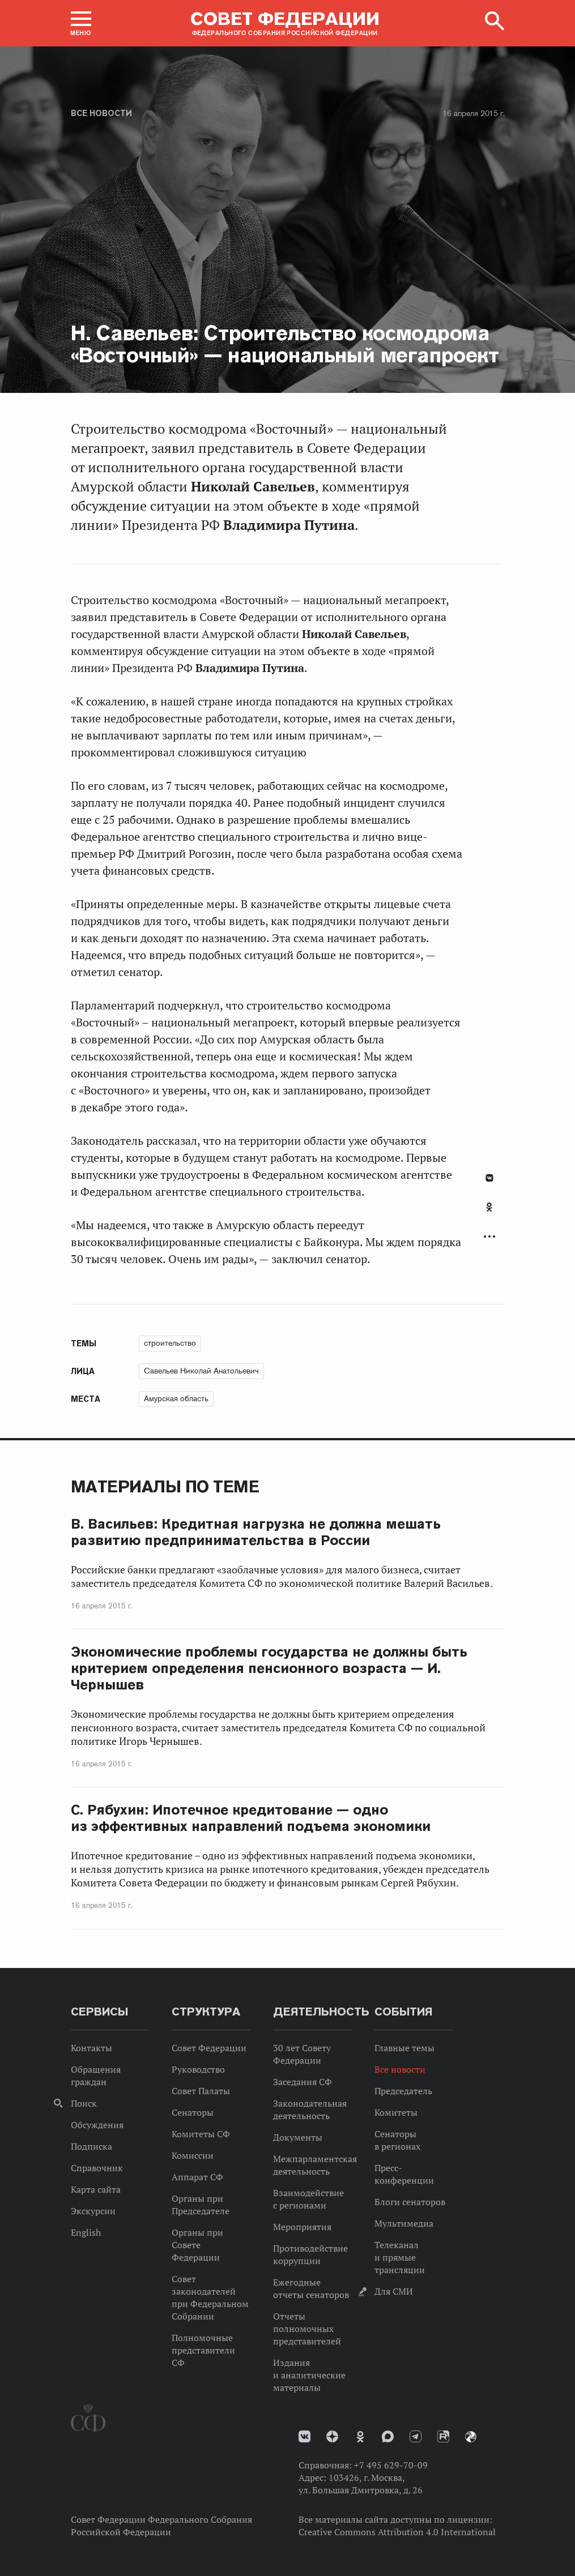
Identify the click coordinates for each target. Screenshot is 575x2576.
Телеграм (415, 2436)
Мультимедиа (403, 2223)
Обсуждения (97, 2124)
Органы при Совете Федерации (197, 2245)
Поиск (84, 2103)
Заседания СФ (302, 2081)
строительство (170, 1343)
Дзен (332, 2436)
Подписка (91, 2146)
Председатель (403, 2090)
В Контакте (489, 1178)
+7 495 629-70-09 (391, 2465)
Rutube (443, 2436)
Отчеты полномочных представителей (307, 2328)
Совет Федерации (209, 2047)
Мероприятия (302, 2226)
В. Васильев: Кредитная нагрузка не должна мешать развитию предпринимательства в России (256, 1532)
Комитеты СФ (201, 2133)
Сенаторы (193, 2112)
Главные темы (404, 2047)
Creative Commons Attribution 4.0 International (397, 2532)
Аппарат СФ (197, 2177)
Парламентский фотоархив (470, 2436)
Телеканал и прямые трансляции (399, 2257)
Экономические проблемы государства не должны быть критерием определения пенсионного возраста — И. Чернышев (269, 1668)
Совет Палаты (201, 2090)
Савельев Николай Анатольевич (201, 1371)
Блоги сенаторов (409, 2201)
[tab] (489, 1213)
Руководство (198, 2069)
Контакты (91, 2047)
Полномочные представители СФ (203, 2350)
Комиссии (193, 2155)
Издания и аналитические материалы (309, 2375)
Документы (297, 2137)
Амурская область (176, 1398)
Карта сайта (96, 2189)
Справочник (97, 2167)
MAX (388, 2436)
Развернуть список (489, 1237)
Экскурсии (93, 2210)
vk (304, 2436)
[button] (81, 23)
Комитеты (396, 2112)
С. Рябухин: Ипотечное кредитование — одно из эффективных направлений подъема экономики (251, 1818)
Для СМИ (393, 2291)
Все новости (101, 113)
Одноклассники (489, 1207)
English (86, 2232)
